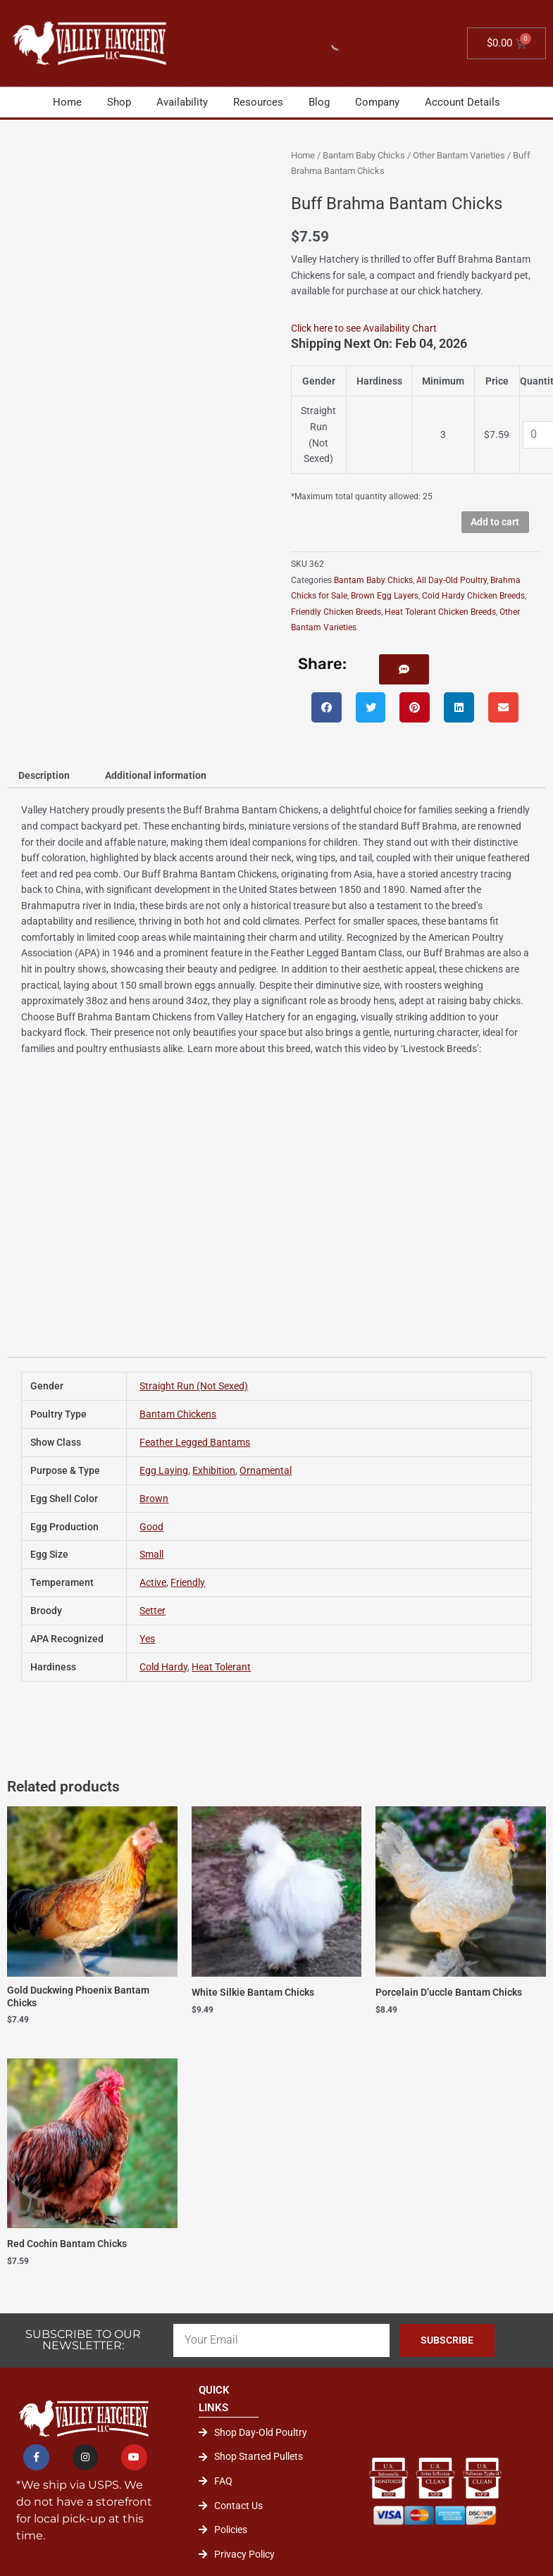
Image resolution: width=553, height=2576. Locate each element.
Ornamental (266, 1470)
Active (152, 1582)
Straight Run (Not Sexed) (193, 1386)
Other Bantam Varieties (459, 155)
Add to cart (495, 521)
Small (151, 1554)
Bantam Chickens (177, 1414)
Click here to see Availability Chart (364, 328)
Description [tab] (44, 775)
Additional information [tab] (155, 775)
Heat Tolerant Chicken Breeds (440, 612)
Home (67, 102)
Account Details (462, 102)
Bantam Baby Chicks (364, 155)
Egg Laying (163, 1470)
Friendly (187, 1582)
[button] (404, 669)
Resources (258, 102)
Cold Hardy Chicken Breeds (473, 596)
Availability (182, 102)
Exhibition (213, 1470)
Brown (153, 1498)
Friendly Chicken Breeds (336, 612)
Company (377, 102)
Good (151, 1526)
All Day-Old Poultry (451, 580)
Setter (152, 1610)
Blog (319, 102)
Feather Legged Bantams (194, 1442)
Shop (119, 102)
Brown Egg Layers (384, 596)
